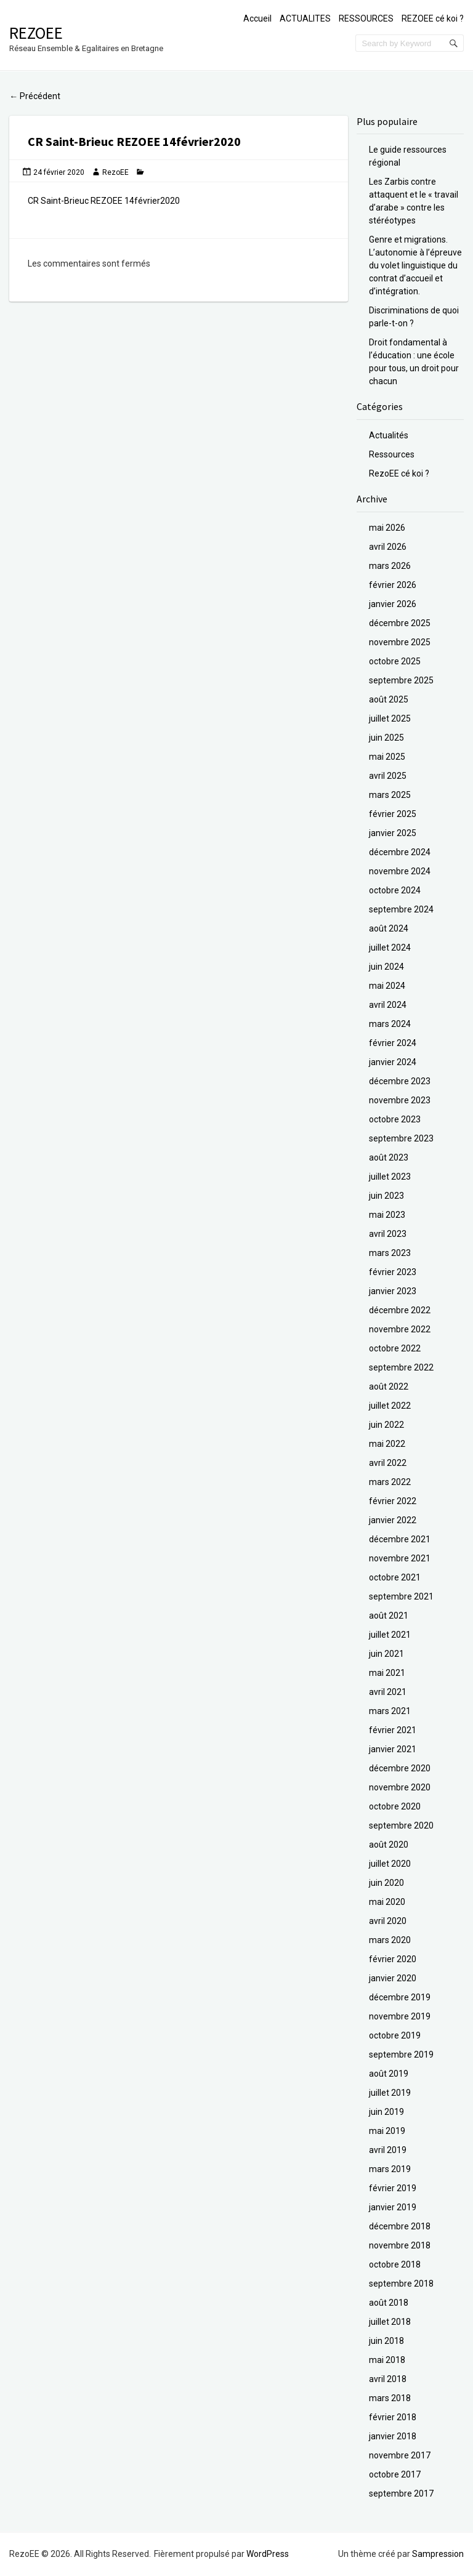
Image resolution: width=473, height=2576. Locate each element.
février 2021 (392, 1730)
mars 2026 (390, 566)
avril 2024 (387, 1005)
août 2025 (388, 699)
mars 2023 (390, 1253)
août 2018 (388, 2303)
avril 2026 (387, 547)
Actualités (388, 435)
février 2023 (392, 1272)
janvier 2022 (392, 1520)
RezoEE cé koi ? (399, 473)
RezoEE (36, 32)
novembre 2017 (400, 2455)
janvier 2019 (392, 2207)
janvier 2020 (392, 1978)
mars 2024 (390, 1024)
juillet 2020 (390, 1864)
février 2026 (392, 585)
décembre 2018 (400, 2226)
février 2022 (392, 1501)
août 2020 (388, 1844)
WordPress (267, 2554)
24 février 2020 (58, 172)
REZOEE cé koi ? (433, 18)
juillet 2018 (390, 2322)
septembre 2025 (401, 680)
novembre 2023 (400, 1100)
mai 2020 (387, 1902)
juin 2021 (386, 1654)
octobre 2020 (395, 1806)
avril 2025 (387, 776)
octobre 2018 (395, 2264)
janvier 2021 (392, 1749)
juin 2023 (386, 1196)
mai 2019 (387, 2131)
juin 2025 (386, 738)
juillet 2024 (390, 947)
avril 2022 (387, 1463)
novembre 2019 (400, 2016)
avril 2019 (387, 2150)
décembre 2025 (400, 623)
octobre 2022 (395, 1348)
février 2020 (392, 1959)
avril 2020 (387, 1921)
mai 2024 (387, 986)
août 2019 (388, 2074)
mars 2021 (390, 1711)
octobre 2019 (395, 2035)
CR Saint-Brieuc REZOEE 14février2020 (104, 201)
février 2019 (392, 2188)
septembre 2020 (401, 1825)
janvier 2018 (392, 2436)
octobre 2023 (395, 1119)
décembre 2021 (400, 1539)
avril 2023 (387, 1234)
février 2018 (392, 2417)
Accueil (257, 18)
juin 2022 (386, 1425)
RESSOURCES (366, 18)
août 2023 (388, 1157)
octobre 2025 (395, 661)
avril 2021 (387, 1692)
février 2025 (392, 814)
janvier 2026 (392, 604)
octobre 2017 (395, 2474)
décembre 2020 (400, 1768)
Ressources (391, 454)
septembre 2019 (401, 2054)
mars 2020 (390, 1940)
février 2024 (392, 1043)
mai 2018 (387, 2360)
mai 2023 (387, 1215)
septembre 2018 (401, 2283)
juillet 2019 (390, 2093)
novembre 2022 (400, 1329)
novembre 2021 (400, 1558)
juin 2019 (386, 2112)
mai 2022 (387, 1444)
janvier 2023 (392, 1291)
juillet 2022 (390, 1406)
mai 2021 (387, 1673)
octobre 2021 (395, 1577)
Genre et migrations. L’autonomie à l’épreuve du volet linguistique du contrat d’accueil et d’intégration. (415, 265)
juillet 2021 (390, 1635)
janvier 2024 (392, 1062)
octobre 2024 (395, 890)
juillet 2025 (390, 718)
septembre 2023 (401, 1138)
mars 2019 (390, 2169)
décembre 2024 (400, 852)
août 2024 (388, 928)
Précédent (34, 96)
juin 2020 (386, 1883)
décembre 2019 (400, 1997)
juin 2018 (386, 2341)
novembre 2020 (400, 1787)
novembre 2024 (400, 871)
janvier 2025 (392, 833)
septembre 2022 (401, 1367)
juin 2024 (386, 967)
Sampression (438, 2554)
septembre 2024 (401, 909)
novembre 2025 (400, 642)
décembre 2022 (400, 1310)
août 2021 (388, 1615)
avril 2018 (387, 2379)
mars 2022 (390, 1482)
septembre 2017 (401, 2493)
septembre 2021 (401, 1596)
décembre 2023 (400, 1081)
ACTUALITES (305, 18)
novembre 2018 (400, 2245)
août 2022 (388, 1386)
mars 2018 (390, 2398)
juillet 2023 (390, 1176)
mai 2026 (387, 528)
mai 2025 (387, 757)
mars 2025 (390, 795)
